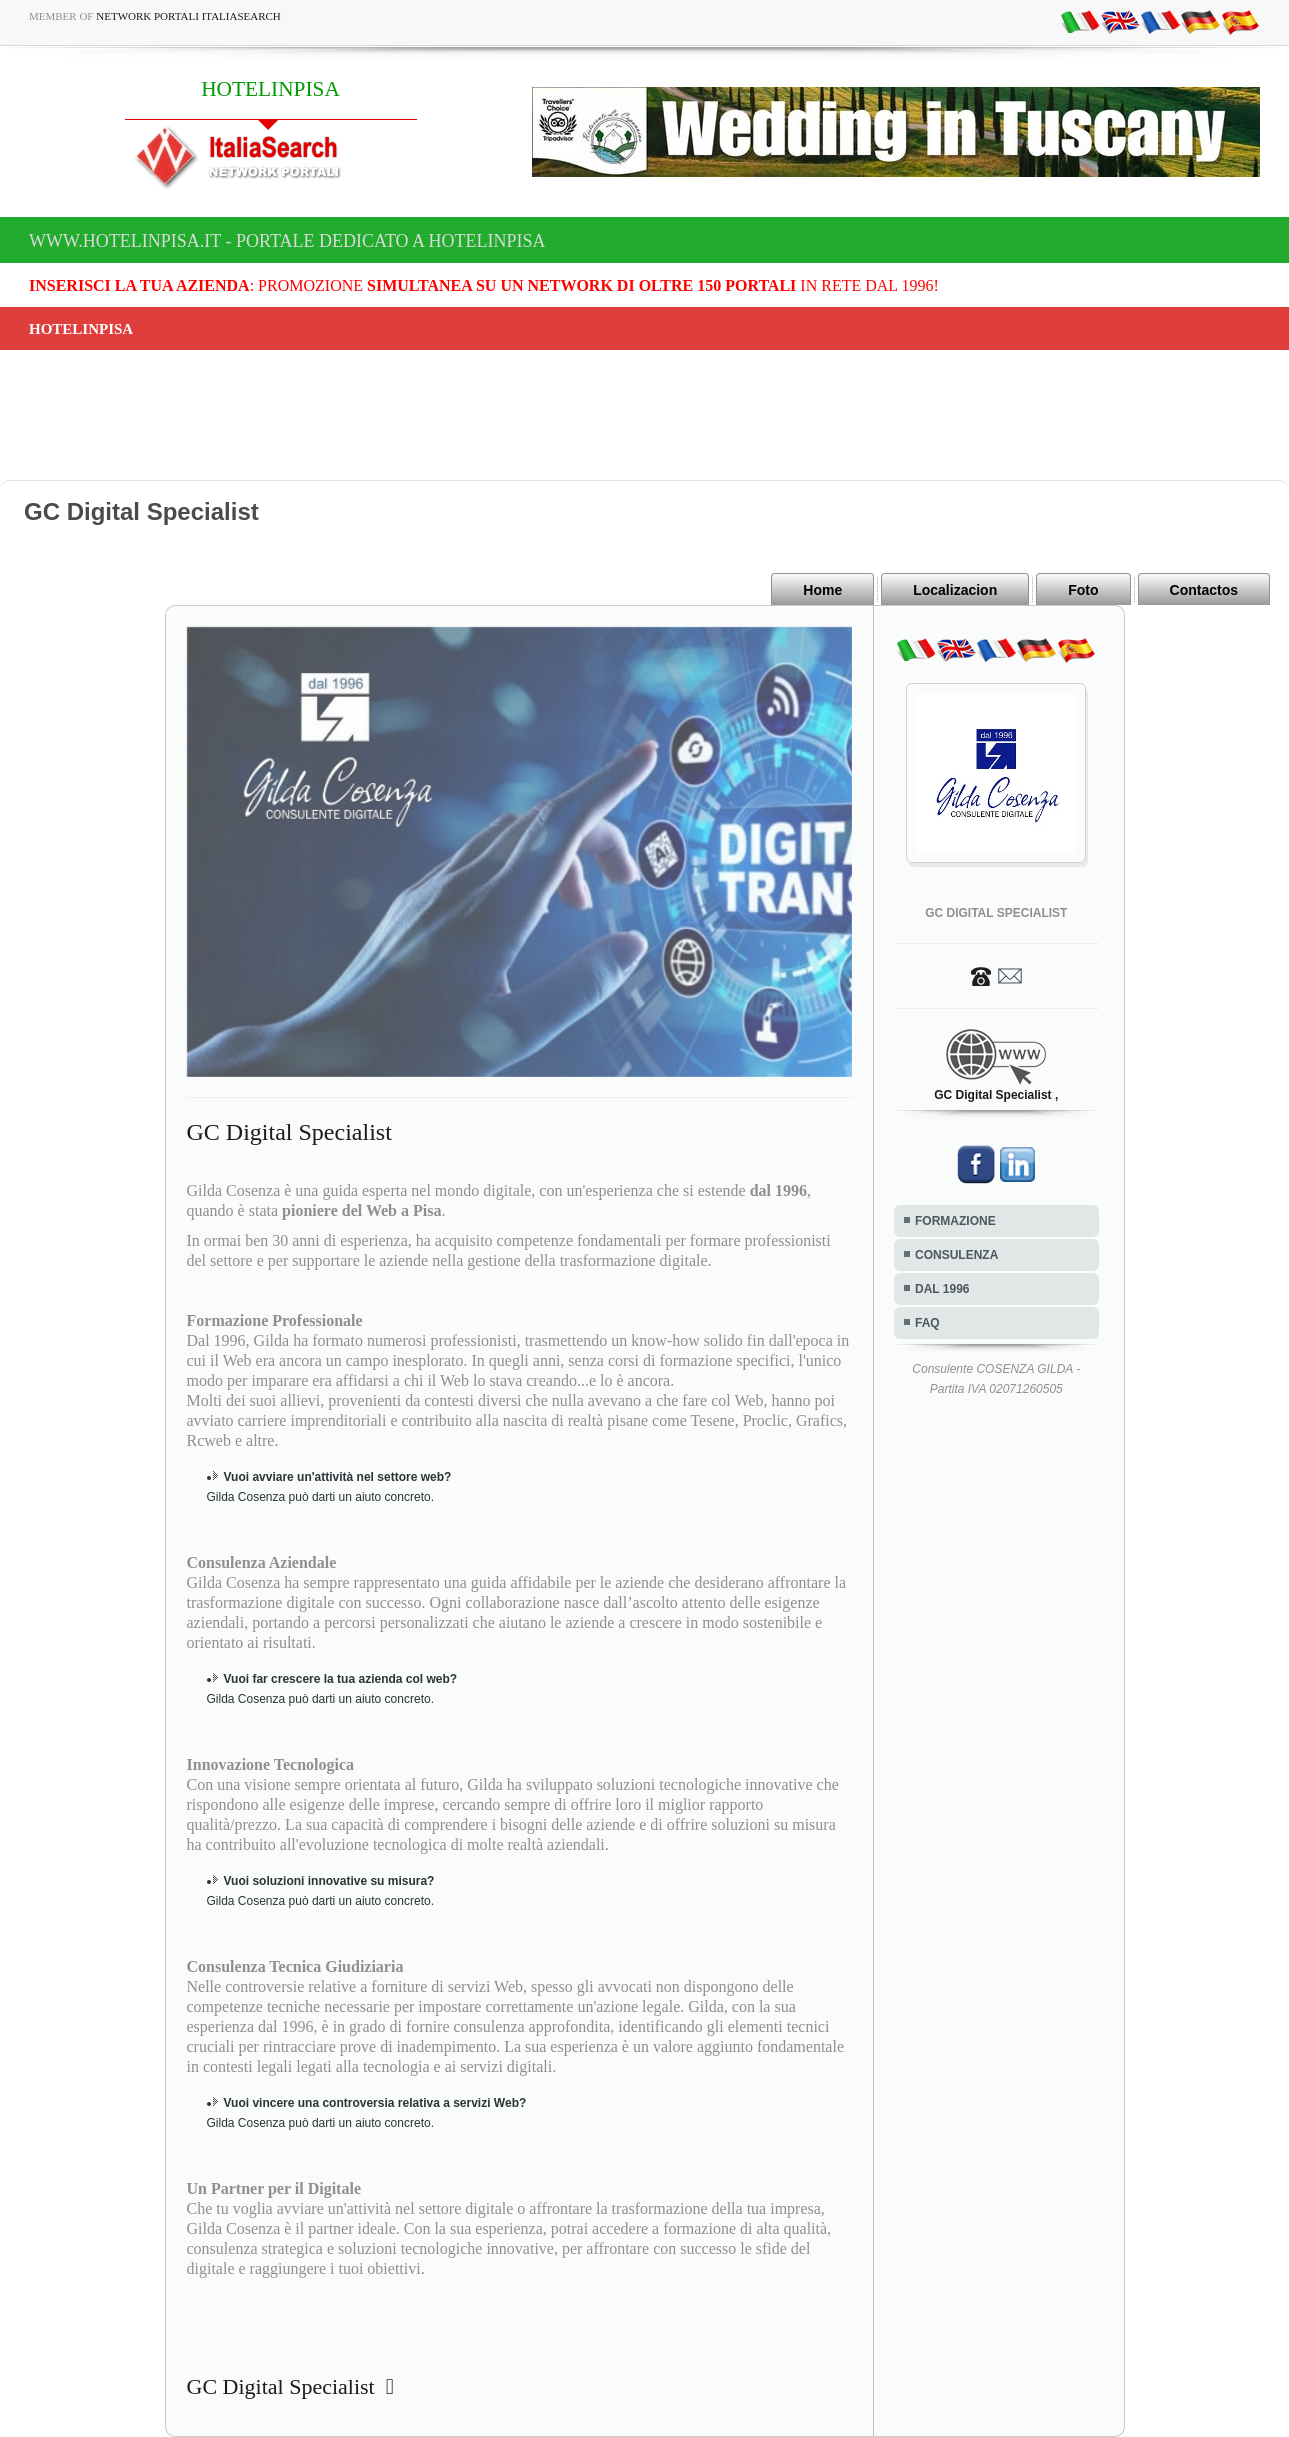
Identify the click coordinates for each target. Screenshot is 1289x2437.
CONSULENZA (956, 1255)
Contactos (1204, 590)
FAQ (927, 1323)
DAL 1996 (942, 1289)
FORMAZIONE (955, 1221)
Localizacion (955, 590)
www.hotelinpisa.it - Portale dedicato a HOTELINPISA (287, 241)
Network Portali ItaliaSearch (188, 16)
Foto (1083, 590)
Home (822, 590)
